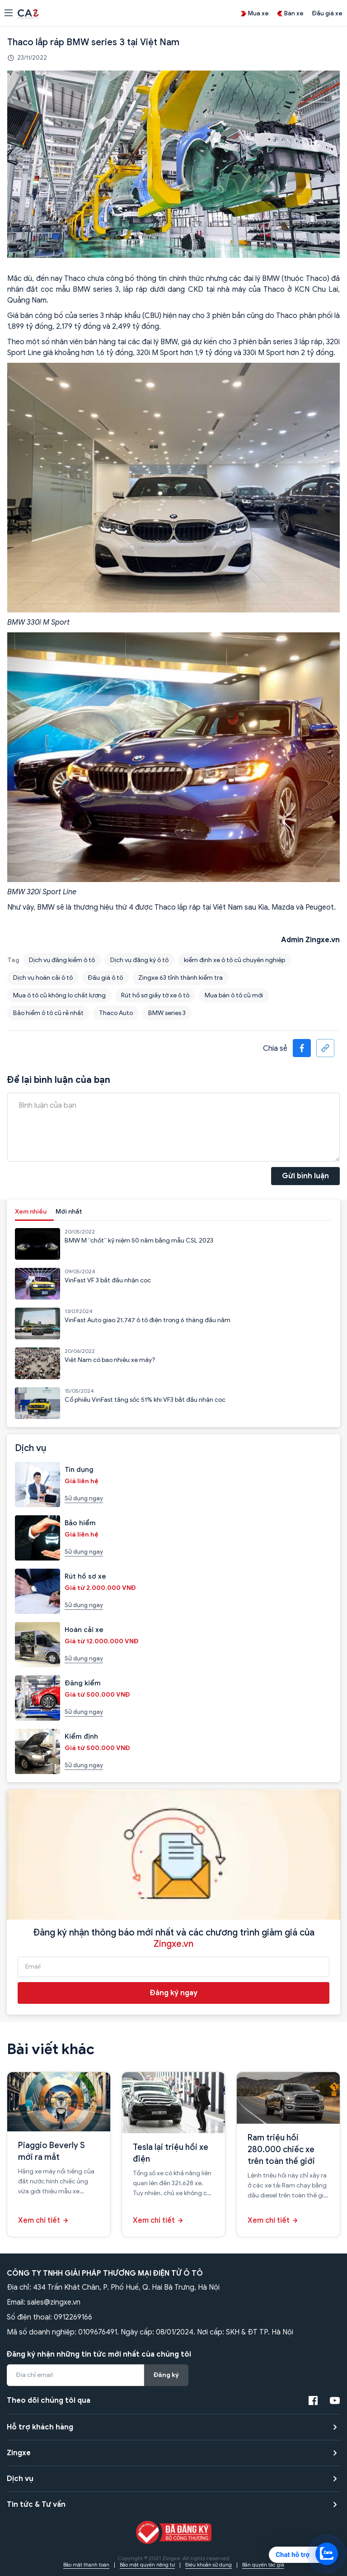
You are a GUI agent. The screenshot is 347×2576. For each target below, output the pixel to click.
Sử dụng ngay (84, 1498)
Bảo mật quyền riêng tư (147, 2565)
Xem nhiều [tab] (31, 1211)
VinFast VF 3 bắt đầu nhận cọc (108, 1280)
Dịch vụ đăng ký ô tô (139, 960)
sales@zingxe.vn (53, 2302)
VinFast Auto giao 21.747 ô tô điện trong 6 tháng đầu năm (147, 1320)
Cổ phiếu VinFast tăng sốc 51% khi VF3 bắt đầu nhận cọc (145, 1400)
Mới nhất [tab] (69, 1211)
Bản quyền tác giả (263, 2565)
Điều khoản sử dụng (208, 2565)
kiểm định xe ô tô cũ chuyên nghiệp (234, 960)
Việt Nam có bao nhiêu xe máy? (110, 1360)
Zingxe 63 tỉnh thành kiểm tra (180, 978)
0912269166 (73, 2317)
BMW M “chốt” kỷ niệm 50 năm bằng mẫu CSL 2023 (139, 1240)
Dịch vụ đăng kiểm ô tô (62, 960)
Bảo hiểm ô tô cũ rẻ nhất (48, 1013)
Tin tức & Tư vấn (36, 2504)
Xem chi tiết (39, 2220)
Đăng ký (166, 2375)
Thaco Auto (116, 1013)
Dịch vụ (20, 2478)
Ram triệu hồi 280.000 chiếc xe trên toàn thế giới (281, 2149)
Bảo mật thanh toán (86, 2565)
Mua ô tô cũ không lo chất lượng (59, 995)
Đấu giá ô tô (105, 978)
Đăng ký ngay (173, 1992)
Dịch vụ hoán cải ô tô (43, 978)
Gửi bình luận (305, 1176)
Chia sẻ (275, 1048)
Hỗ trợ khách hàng (40, 2427)
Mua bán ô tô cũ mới (234, 995)
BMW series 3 (167, 1013)
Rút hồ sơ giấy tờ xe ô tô (155, 995)
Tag (13, 960)
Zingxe (19, 2452)
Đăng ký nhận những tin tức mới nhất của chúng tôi (99, 2354)
